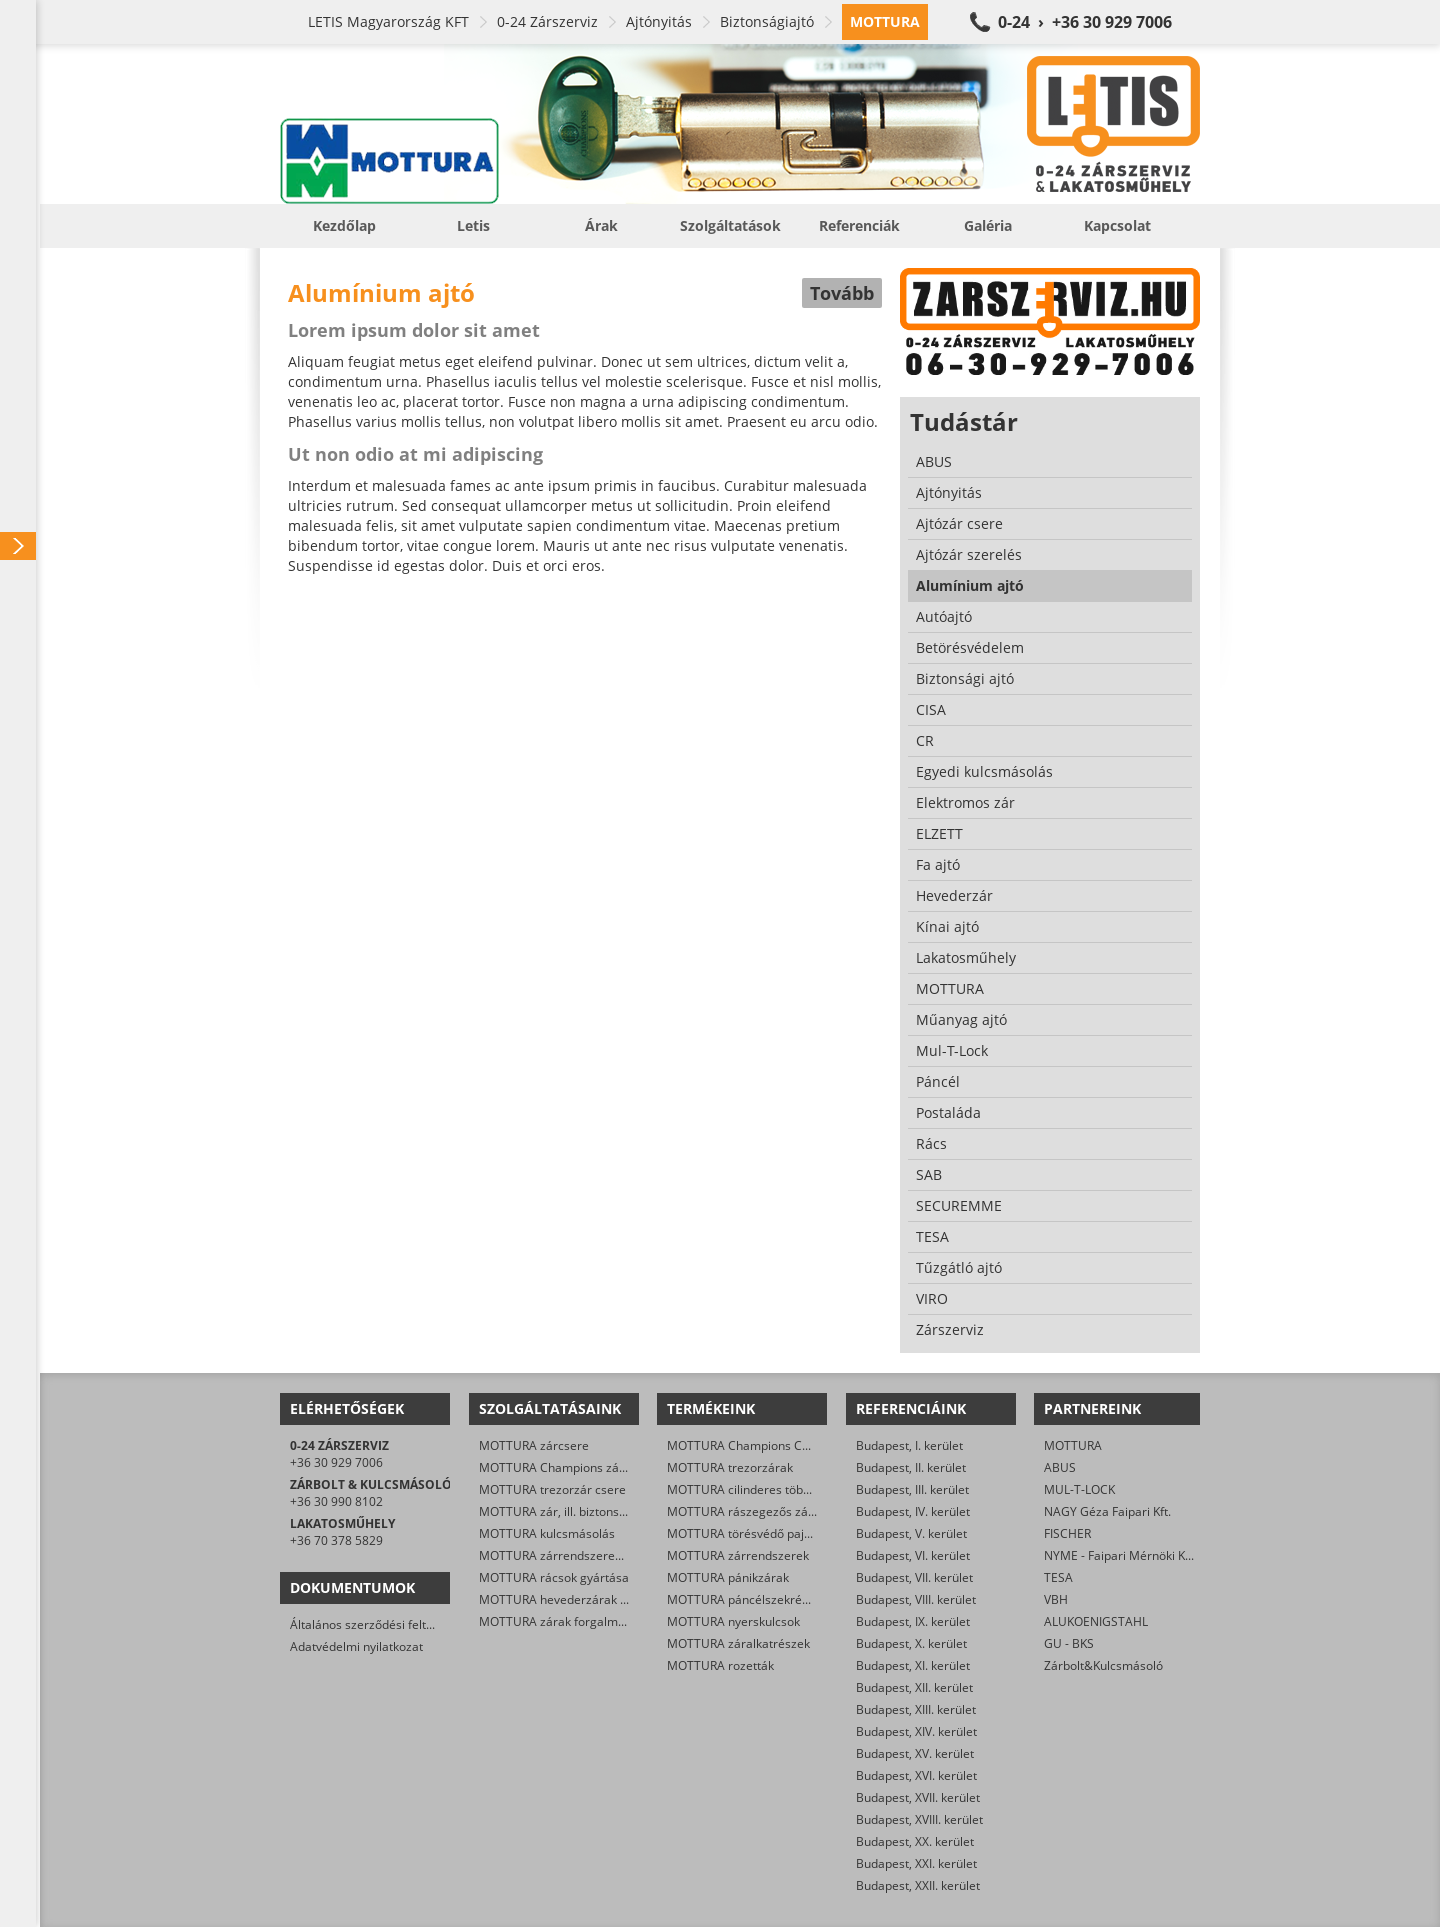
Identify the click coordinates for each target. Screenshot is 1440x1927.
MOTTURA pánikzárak (728, 1577)
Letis (473, 225)
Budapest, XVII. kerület (918, 1797)
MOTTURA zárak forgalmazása (565, 1621)
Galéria (988, 225)
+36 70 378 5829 (336, 1540)
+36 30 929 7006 (336, 1462)
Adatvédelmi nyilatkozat (356, 1646)
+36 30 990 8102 (336, 1501)
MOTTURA (1073, 1445)
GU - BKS (1069, 1643)
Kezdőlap (344, 225)
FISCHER (1067, 1533)
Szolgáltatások (730, 225)
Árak (601, 225)
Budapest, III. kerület (912, 1489)
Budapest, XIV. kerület (916, 1731)
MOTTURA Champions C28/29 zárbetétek (782, 1445)
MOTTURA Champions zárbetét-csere (583, 1467)
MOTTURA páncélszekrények (747, 1599)
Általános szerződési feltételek (375, 1624)
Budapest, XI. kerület (913, 1665)
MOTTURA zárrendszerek (738, 1555)
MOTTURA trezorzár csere (552, 1489)
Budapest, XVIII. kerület (919, 1819)
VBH (1056, 1599)
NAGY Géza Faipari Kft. (1107, 1511)
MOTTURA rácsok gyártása (554, 1577)
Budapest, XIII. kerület (916, 1709)
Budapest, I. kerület (909, 1445)
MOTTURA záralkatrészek (738, 1643)
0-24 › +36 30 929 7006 (1085, 22)
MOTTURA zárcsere (534, 1445)
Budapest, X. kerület (911, 1643)
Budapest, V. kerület (911, 1533)
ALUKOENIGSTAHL (1096, 1621)
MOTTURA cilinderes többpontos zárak (774, 1489)
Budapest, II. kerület (911, 1467)
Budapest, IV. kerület (913, 1511)
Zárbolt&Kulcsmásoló (1103, 1665)
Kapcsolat (1117, 225)
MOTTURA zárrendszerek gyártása (576, 1555)
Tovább (842, 293)
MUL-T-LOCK (1079, 1489)
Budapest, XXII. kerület (918, 1885)
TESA (1058, 1577)
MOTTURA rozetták (720, 1665)
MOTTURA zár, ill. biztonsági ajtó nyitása (591, 1511)
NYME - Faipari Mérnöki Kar (1120, 1555)
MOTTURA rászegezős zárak (746, 1511)
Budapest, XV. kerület (915, 1753)
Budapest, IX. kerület (913, 1621)
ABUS (1060, 1467)
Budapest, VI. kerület (913, 1555)
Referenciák (859, 225)
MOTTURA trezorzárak (730, 1467)
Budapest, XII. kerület (914, 1687)
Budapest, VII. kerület (914, 1577)
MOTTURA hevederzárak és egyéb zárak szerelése (620, 1599)
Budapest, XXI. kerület (916, 1863)
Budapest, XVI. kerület (916, 1775)
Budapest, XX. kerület (915, 1841)
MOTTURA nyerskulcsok (733, 1621)
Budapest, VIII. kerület (916, 1599)
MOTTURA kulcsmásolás (547, 1533)
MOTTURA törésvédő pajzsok (748, 1533)
